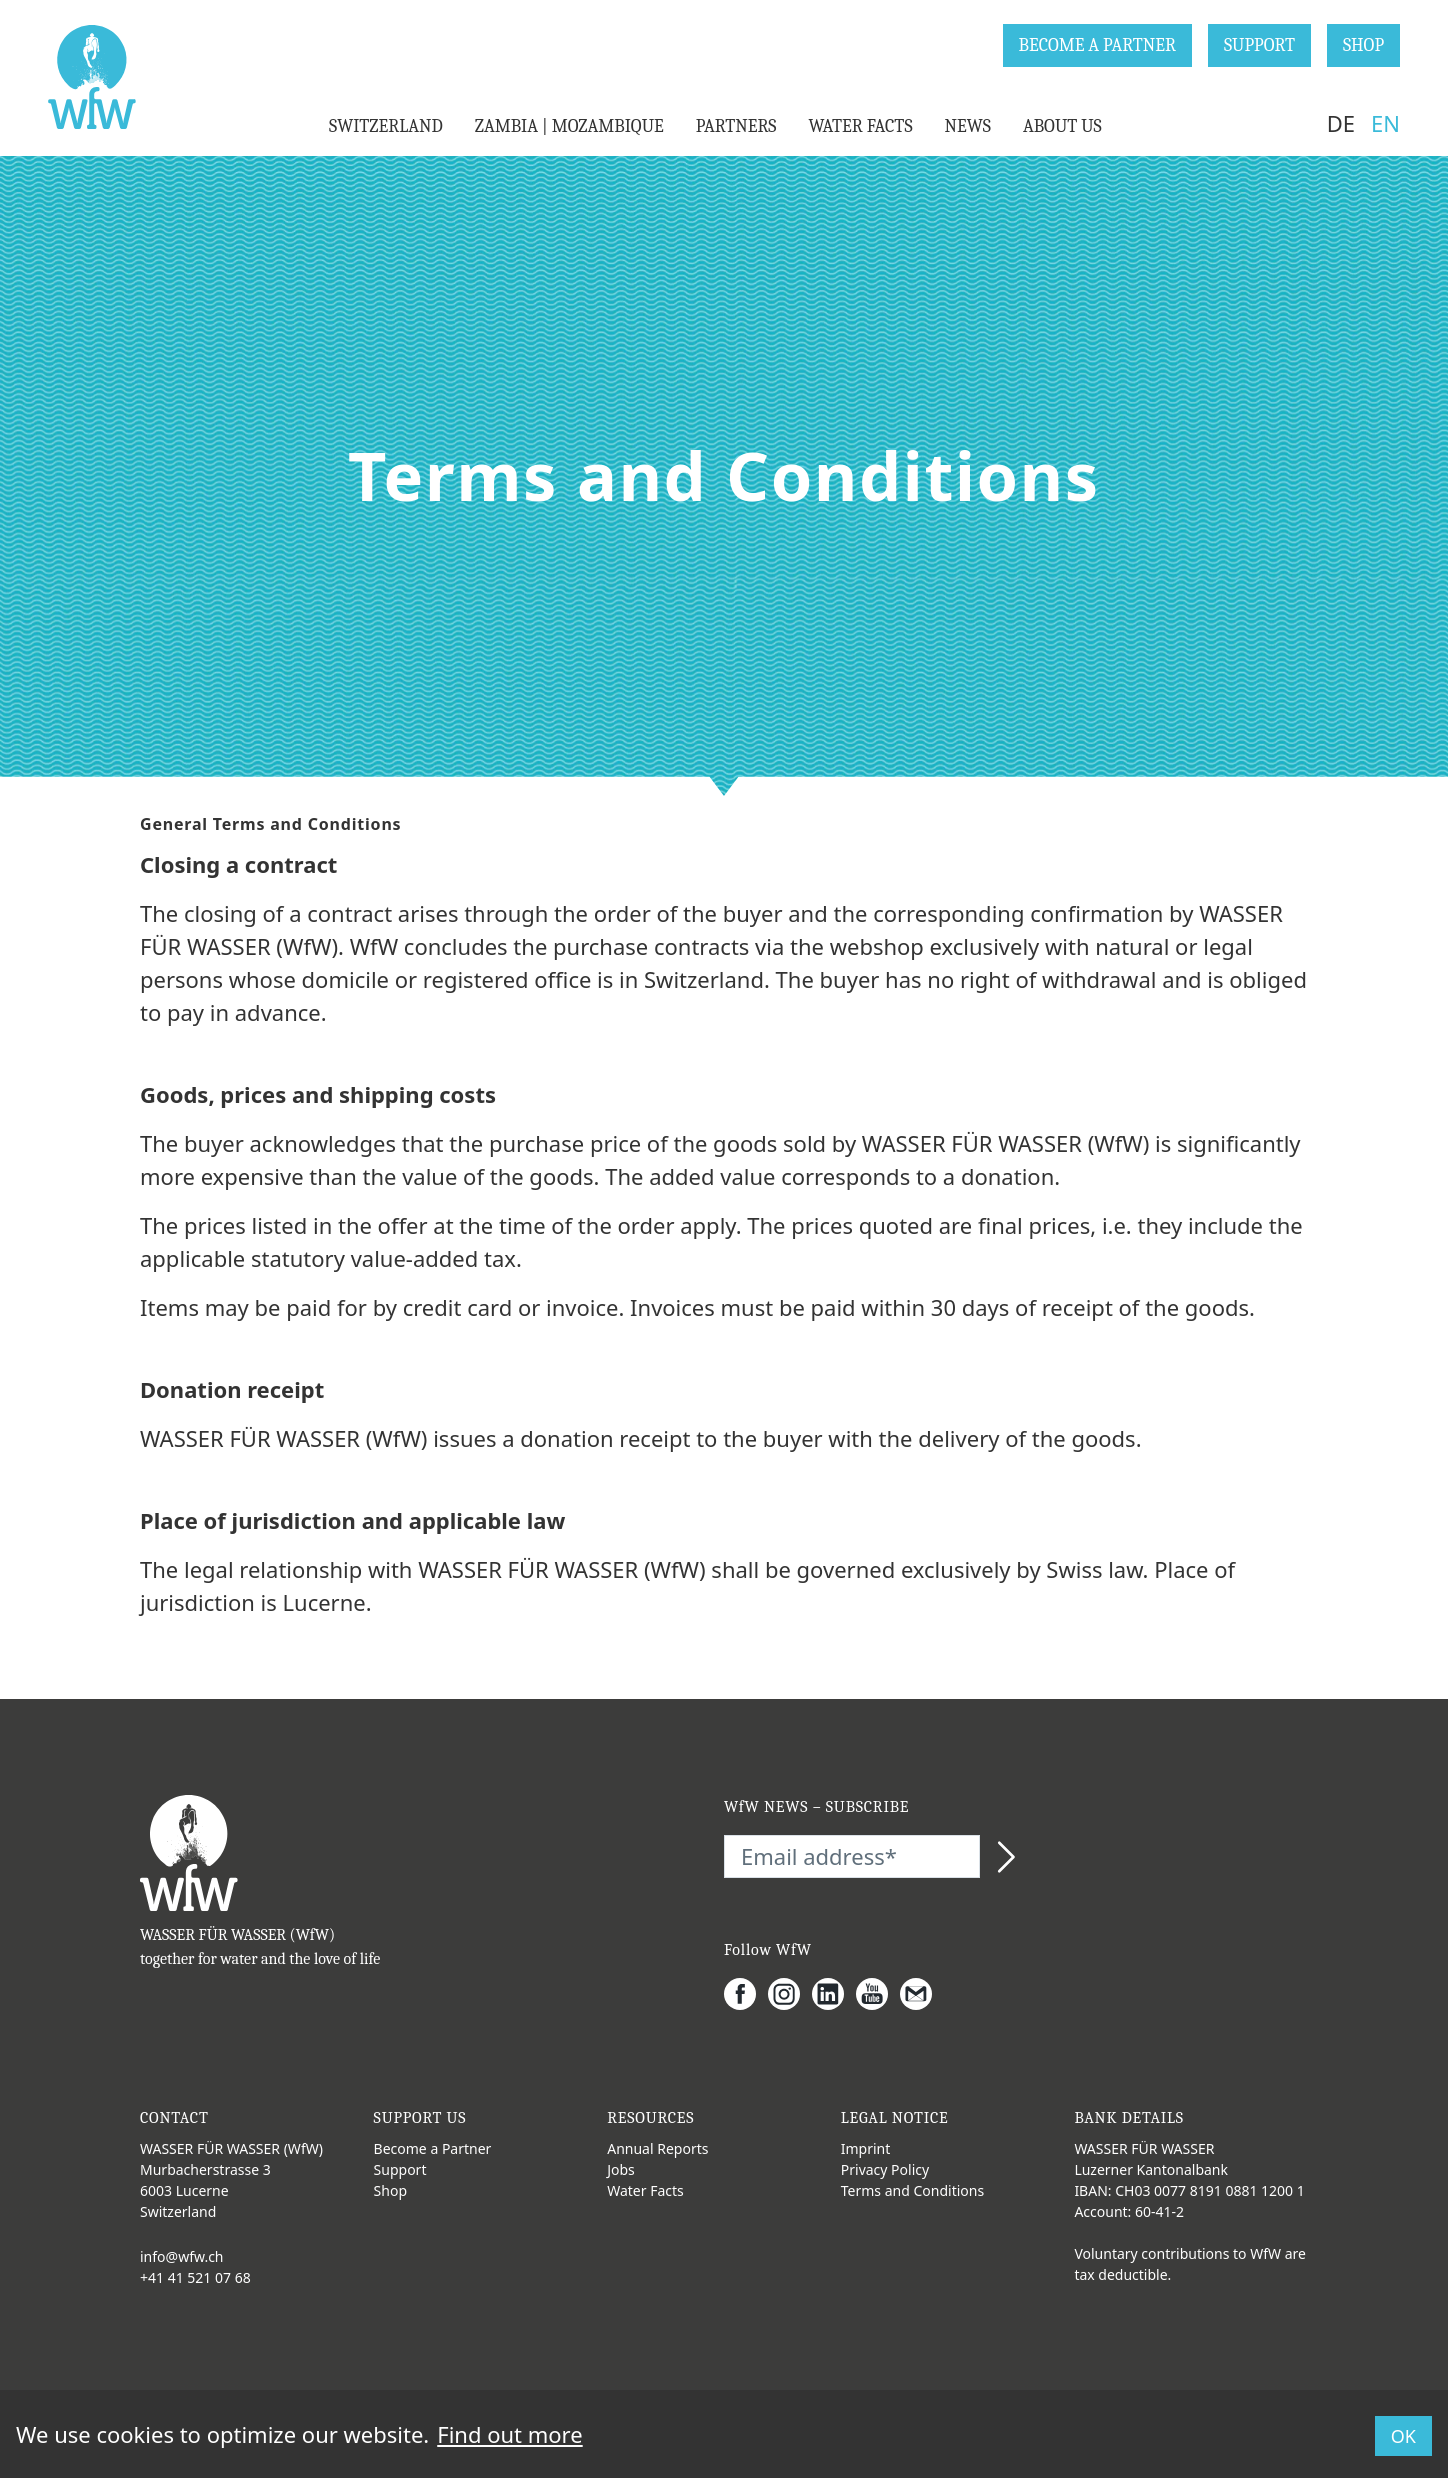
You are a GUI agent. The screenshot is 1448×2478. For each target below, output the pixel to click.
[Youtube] (878, 1994)
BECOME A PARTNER (1097, 45)
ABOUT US (1062, 126)
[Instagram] (790, 1994)
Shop (390, 2190)
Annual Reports (657, 2148)
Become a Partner (433, 2148)
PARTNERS (736, 126)
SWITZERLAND (386, 126)
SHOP (1363, 45)
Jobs (621, 2169)
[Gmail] (922, 1994)
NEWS (968, 126)
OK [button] (1403, 2436)
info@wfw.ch (182, 2256)
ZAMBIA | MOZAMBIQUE (569, 126)
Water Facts (645, 2190)
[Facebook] (746, 1994)
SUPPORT (1259, 45)
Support (400, 2169)
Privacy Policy (885, 2169)
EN (1385, 123)
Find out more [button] (509, 2434)
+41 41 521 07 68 (195, 2277)
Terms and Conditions (912, 2190)
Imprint (866, 2148)
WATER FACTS (860, 126)
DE (1341, 123)
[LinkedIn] (834, 1994)
